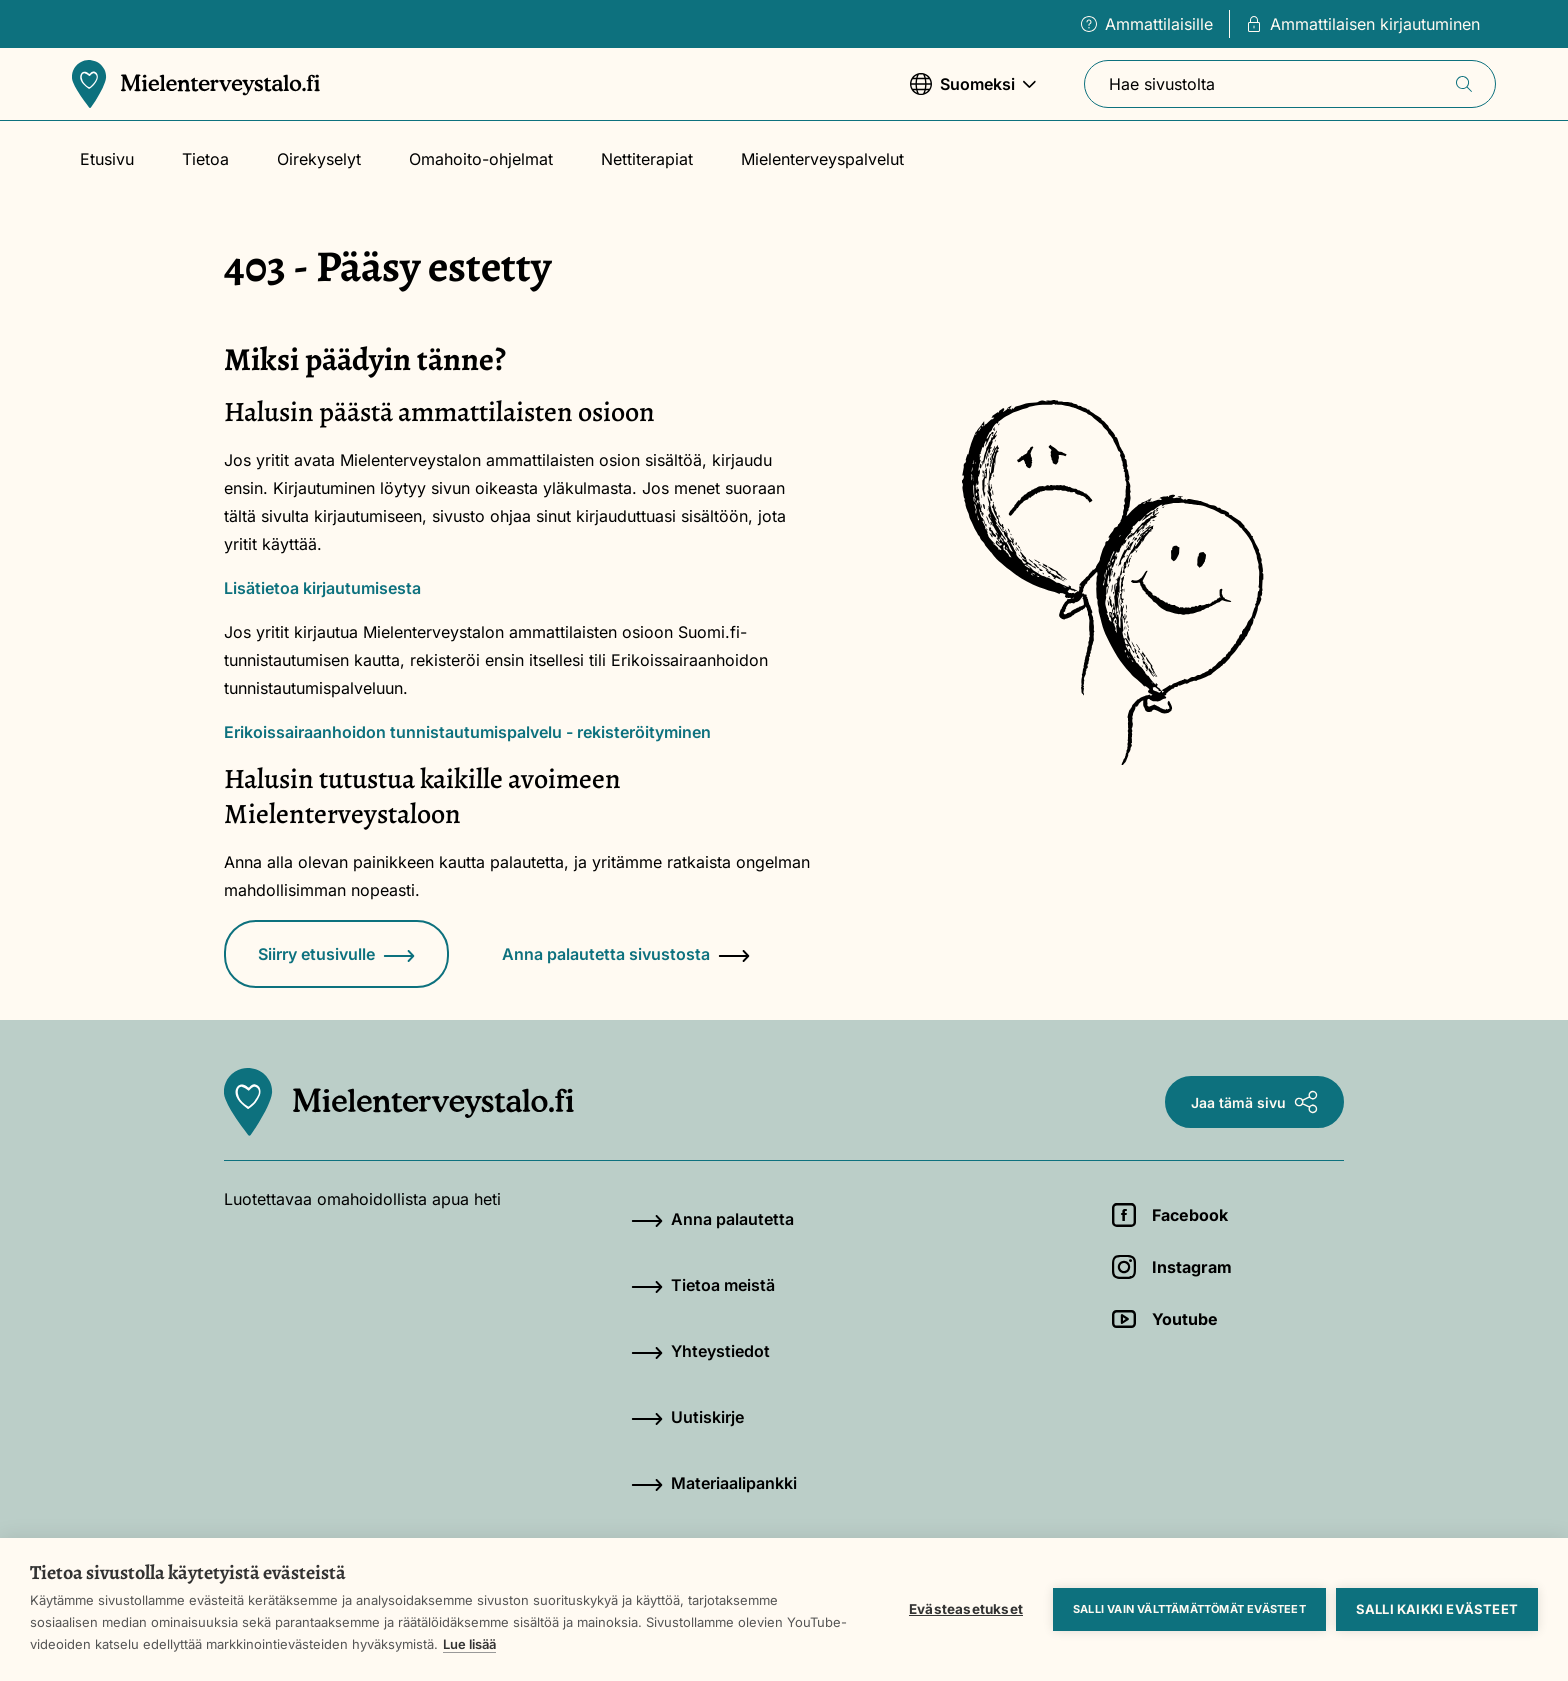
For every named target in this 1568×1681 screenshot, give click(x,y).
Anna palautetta (712, 1219)
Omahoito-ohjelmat (481, 159)
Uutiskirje (687, 1417)
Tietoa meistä (703, 1285)
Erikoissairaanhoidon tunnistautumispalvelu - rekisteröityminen (467, 732)
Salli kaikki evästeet (1437, 1609)
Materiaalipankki (714, 1483)
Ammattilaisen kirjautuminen (1363, 24)
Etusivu (107, 159)
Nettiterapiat (647, 159)
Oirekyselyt (319, 159)
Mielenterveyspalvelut (822, 159)
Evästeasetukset (966, 1609)
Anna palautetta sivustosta (626, 954)
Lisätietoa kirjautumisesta (322, 588)
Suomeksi (973, 93)
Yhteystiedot (700, 1351)
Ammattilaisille (1147, 24)
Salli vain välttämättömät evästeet (1189, 1609)
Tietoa (205, 159)
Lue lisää (469, 1644)
